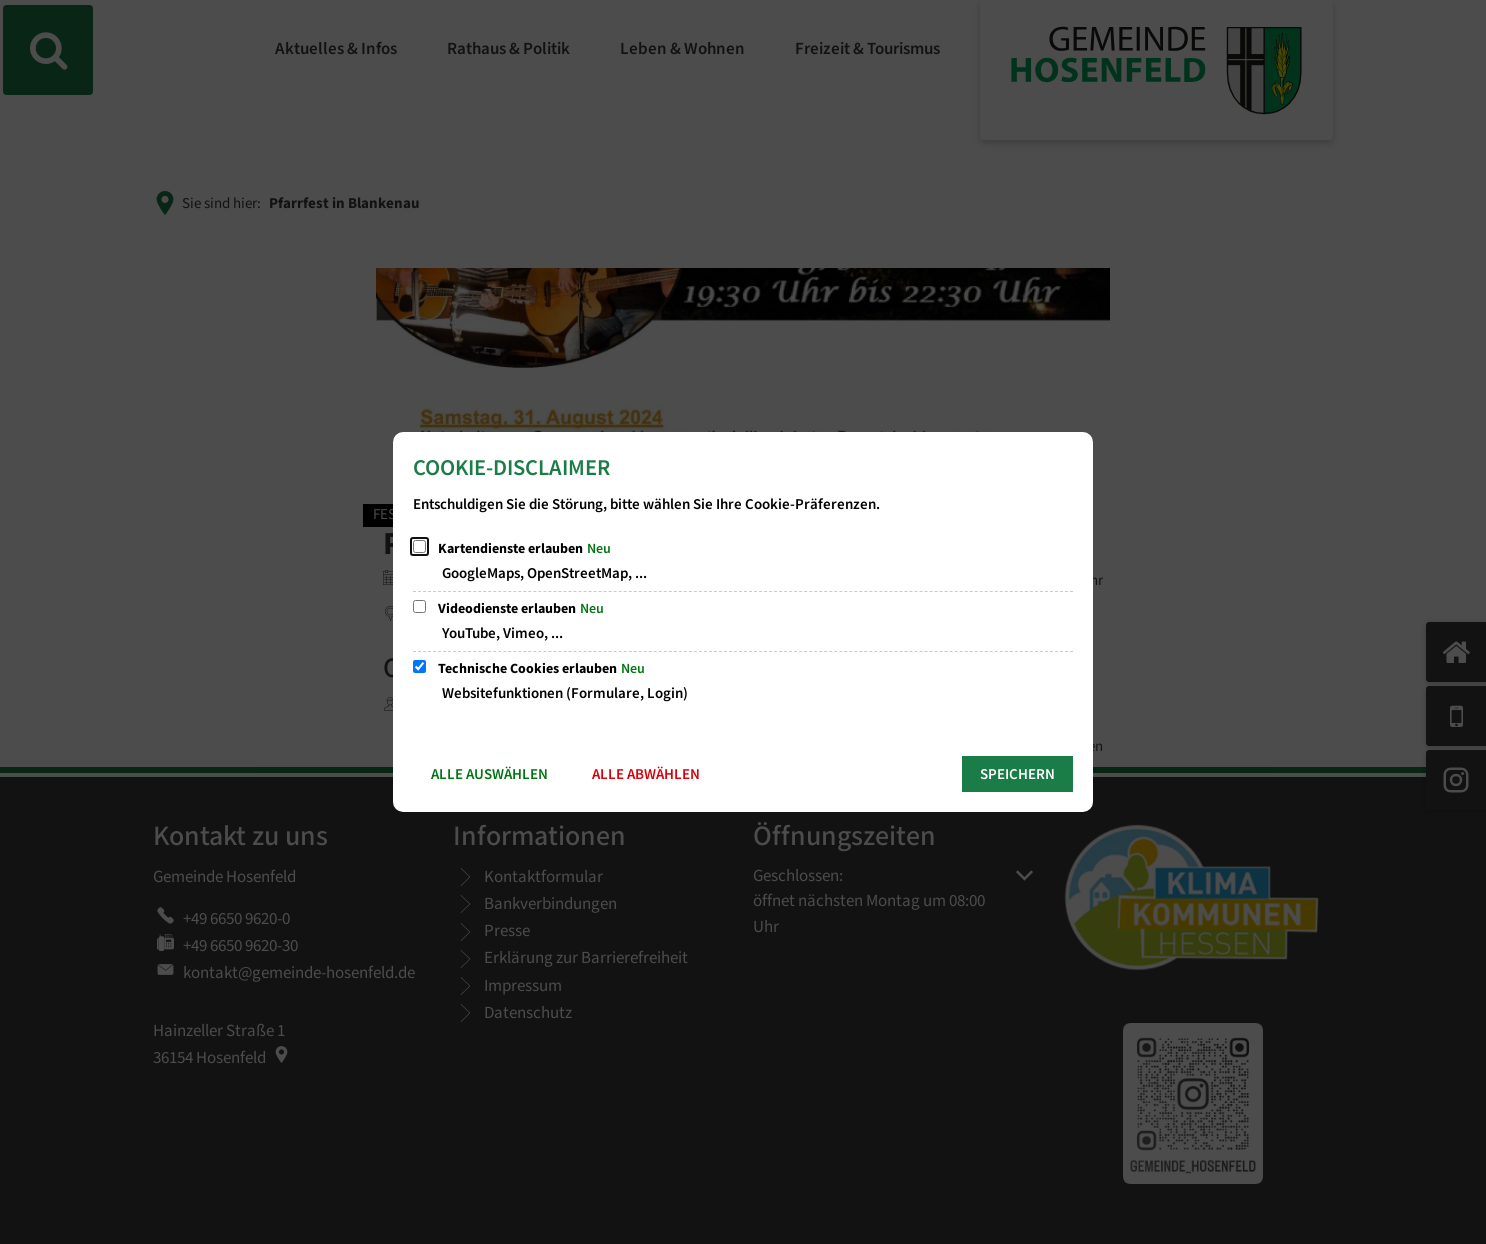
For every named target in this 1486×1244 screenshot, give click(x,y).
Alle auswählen (489, 774)
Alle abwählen (646, 774)
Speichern (1017, 774)
